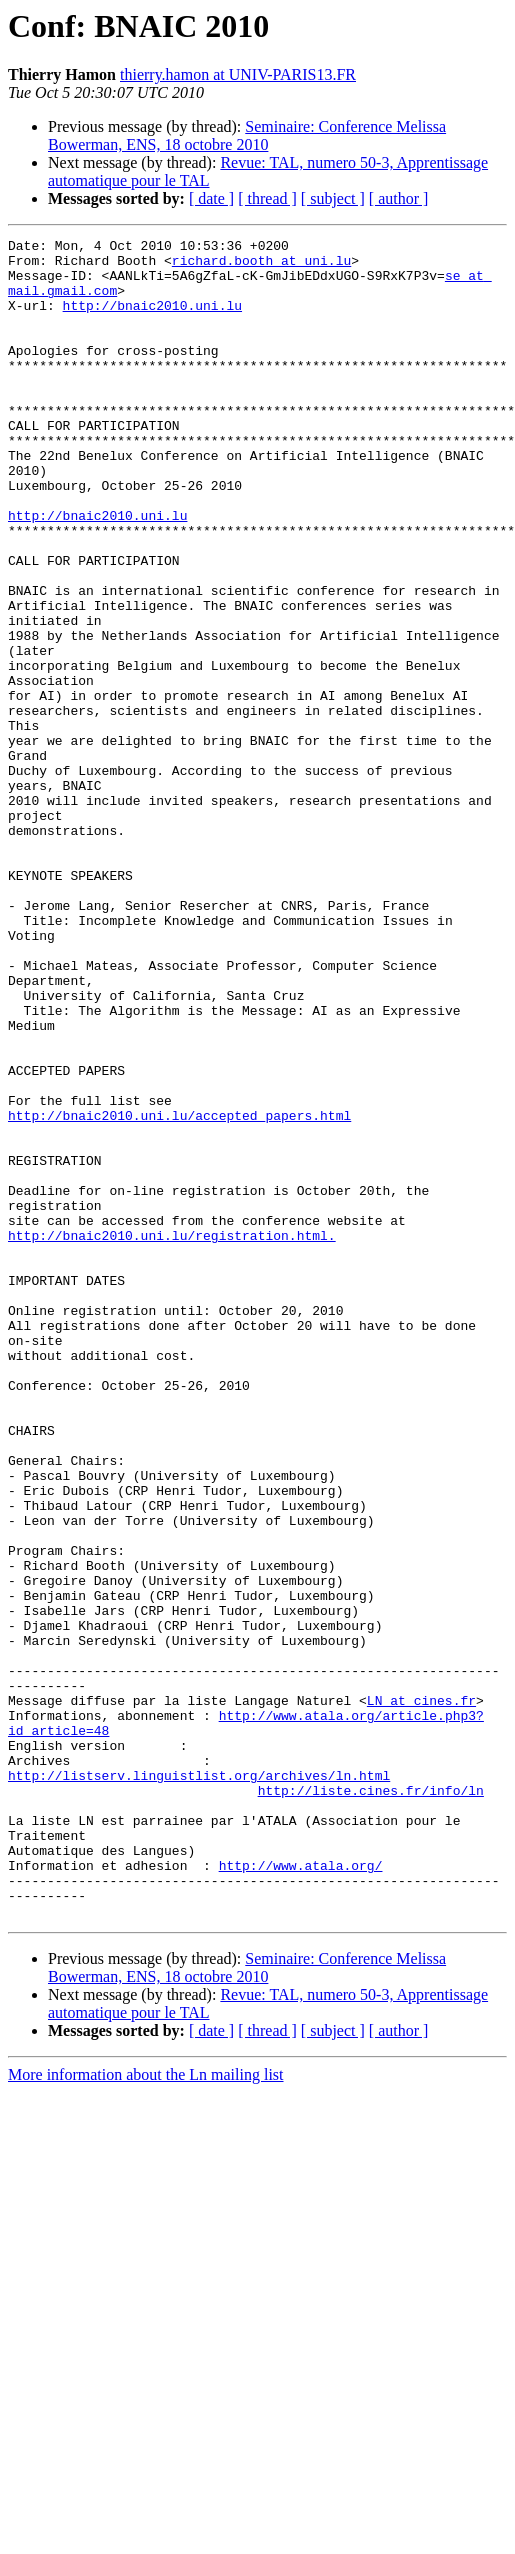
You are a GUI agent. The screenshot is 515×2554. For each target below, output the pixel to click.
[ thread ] (267, 198)
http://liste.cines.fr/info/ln (371, 2102)
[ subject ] (333, 198)
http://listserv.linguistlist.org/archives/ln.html (199, 2084)
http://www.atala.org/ (301, 2192)
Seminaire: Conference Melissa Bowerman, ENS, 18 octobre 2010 (247, 135)
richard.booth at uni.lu (261, 266)
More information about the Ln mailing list (146, 2410)
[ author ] (399, 198)
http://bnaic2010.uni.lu (152, 320)
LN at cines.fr (421, 1994)
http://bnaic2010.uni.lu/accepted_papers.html (179, 1292)
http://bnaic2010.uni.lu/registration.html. (172, 1436)
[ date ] (211, 198)
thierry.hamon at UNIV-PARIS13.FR (238, 74)
